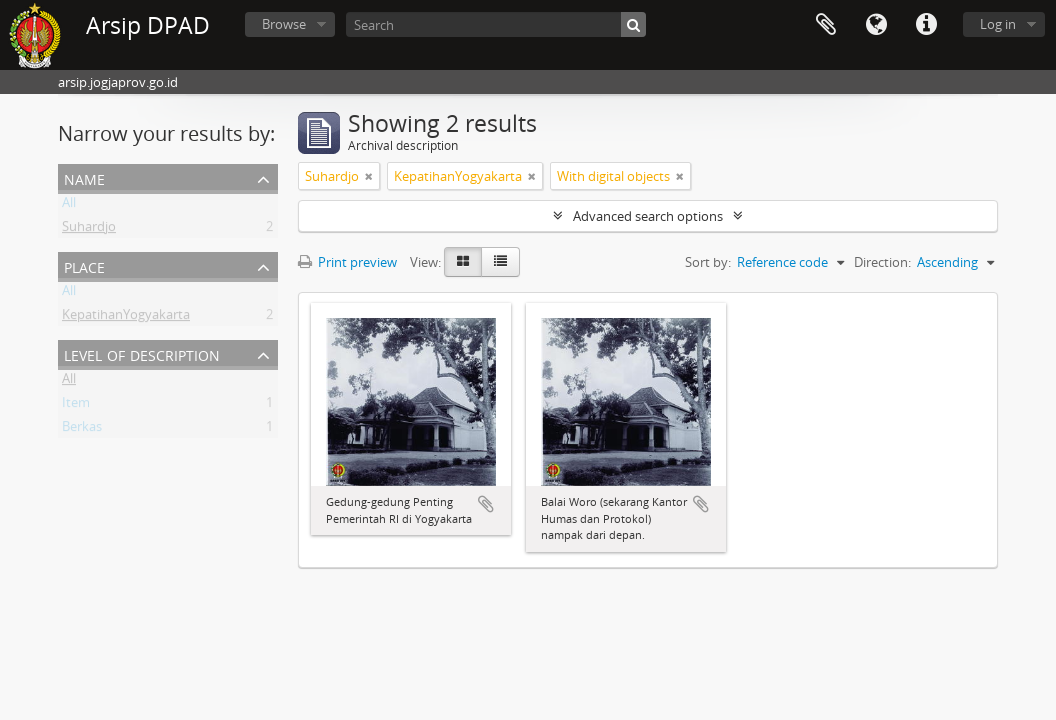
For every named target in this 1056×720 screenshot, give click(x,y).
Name (84, 177)
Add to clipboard (486, 504)
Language (876, 25)
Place (84, 265)
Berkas (82, 430)
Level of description (142, 353)
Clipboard (826, 25)
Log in (998, 24)
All (69, 206)
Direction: (882, 262)
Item (76, 406)
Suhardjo (89, 230)
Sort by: (708, 262)
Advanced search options (648, 216)
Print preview (347, 262)
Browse (284, 24)
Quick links (926, 25)
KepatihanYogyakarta (126, 318)
